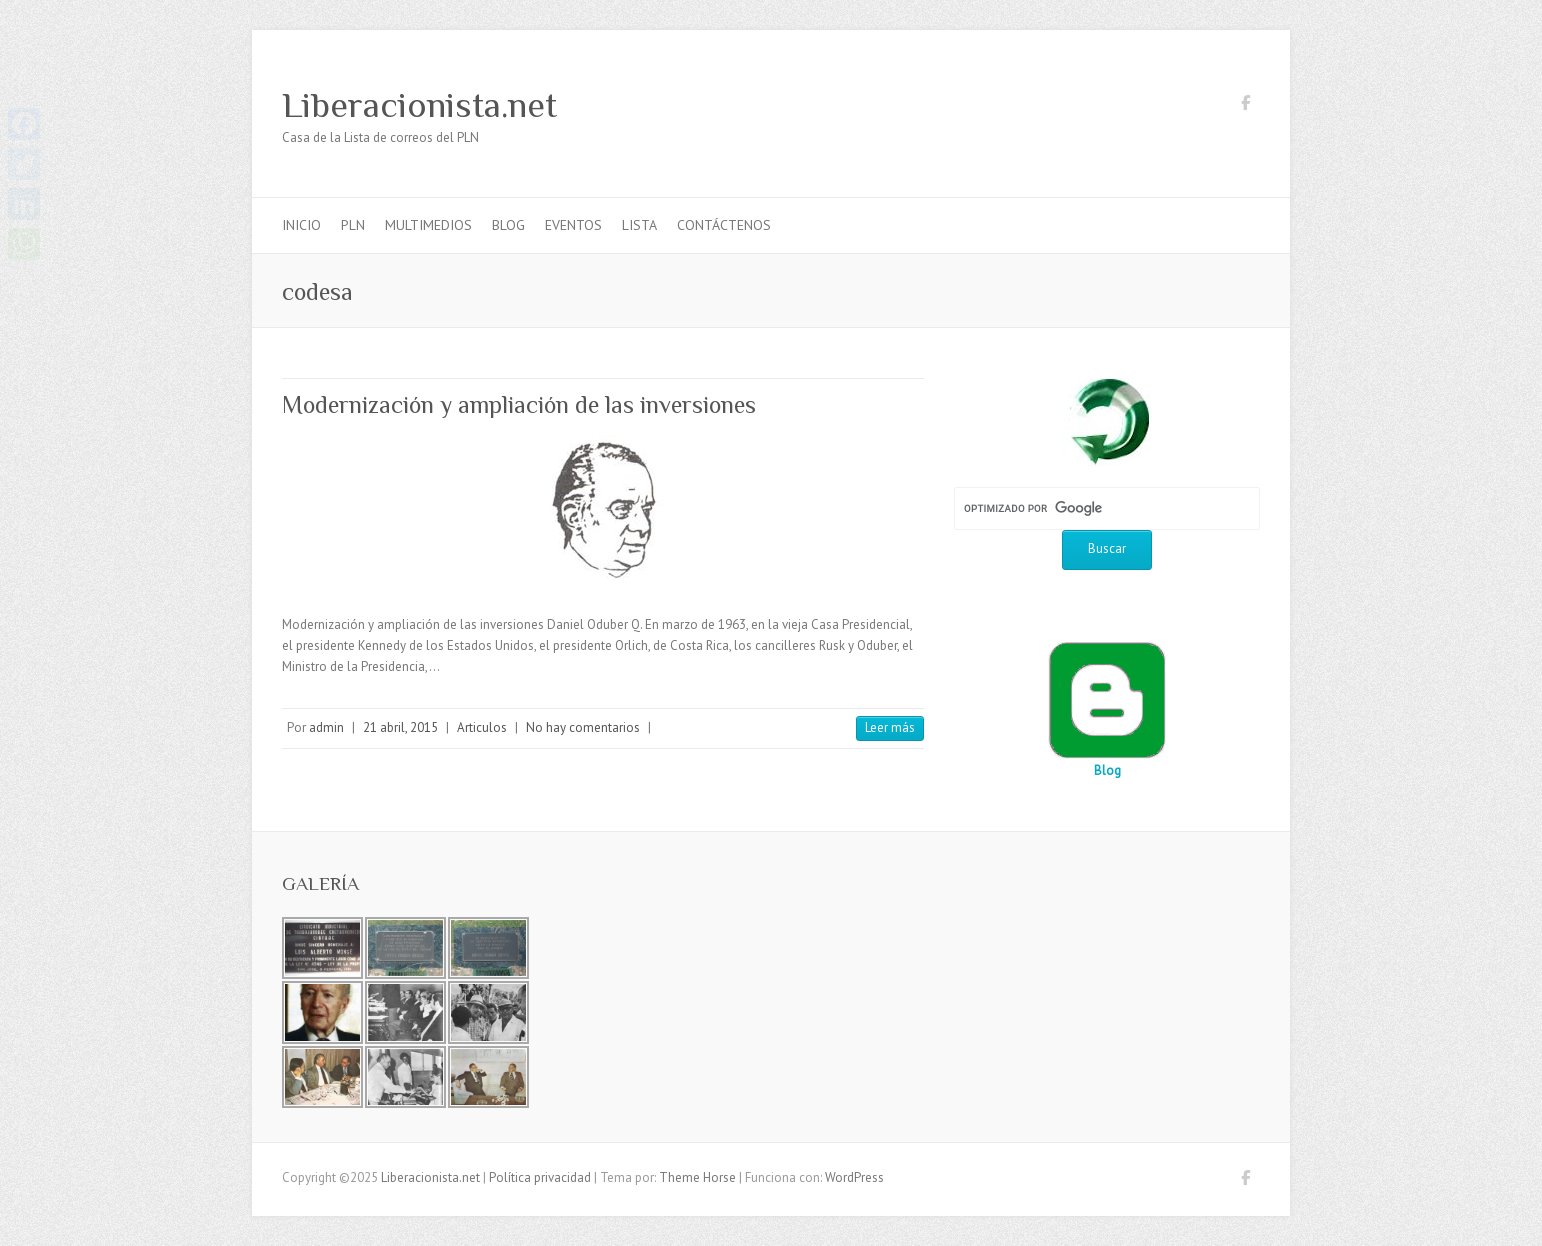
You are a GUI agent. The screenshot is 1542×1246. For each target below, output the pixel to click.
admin (326, 727)
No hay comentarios (583, 727)
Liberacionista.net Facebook (1245, 106)
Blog (508, 225)
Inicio (301, 225)
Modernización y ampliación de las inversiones (519, 404)
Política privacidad (540, 1177)
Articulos (482, 727)
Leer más (890, 727)
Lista (639, 225)
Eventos (573, 225)
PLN (353, 225)
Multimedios (428, 225)
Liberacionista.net (419, 105)
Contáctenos (724, 225)
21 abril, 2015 (400, 727)
